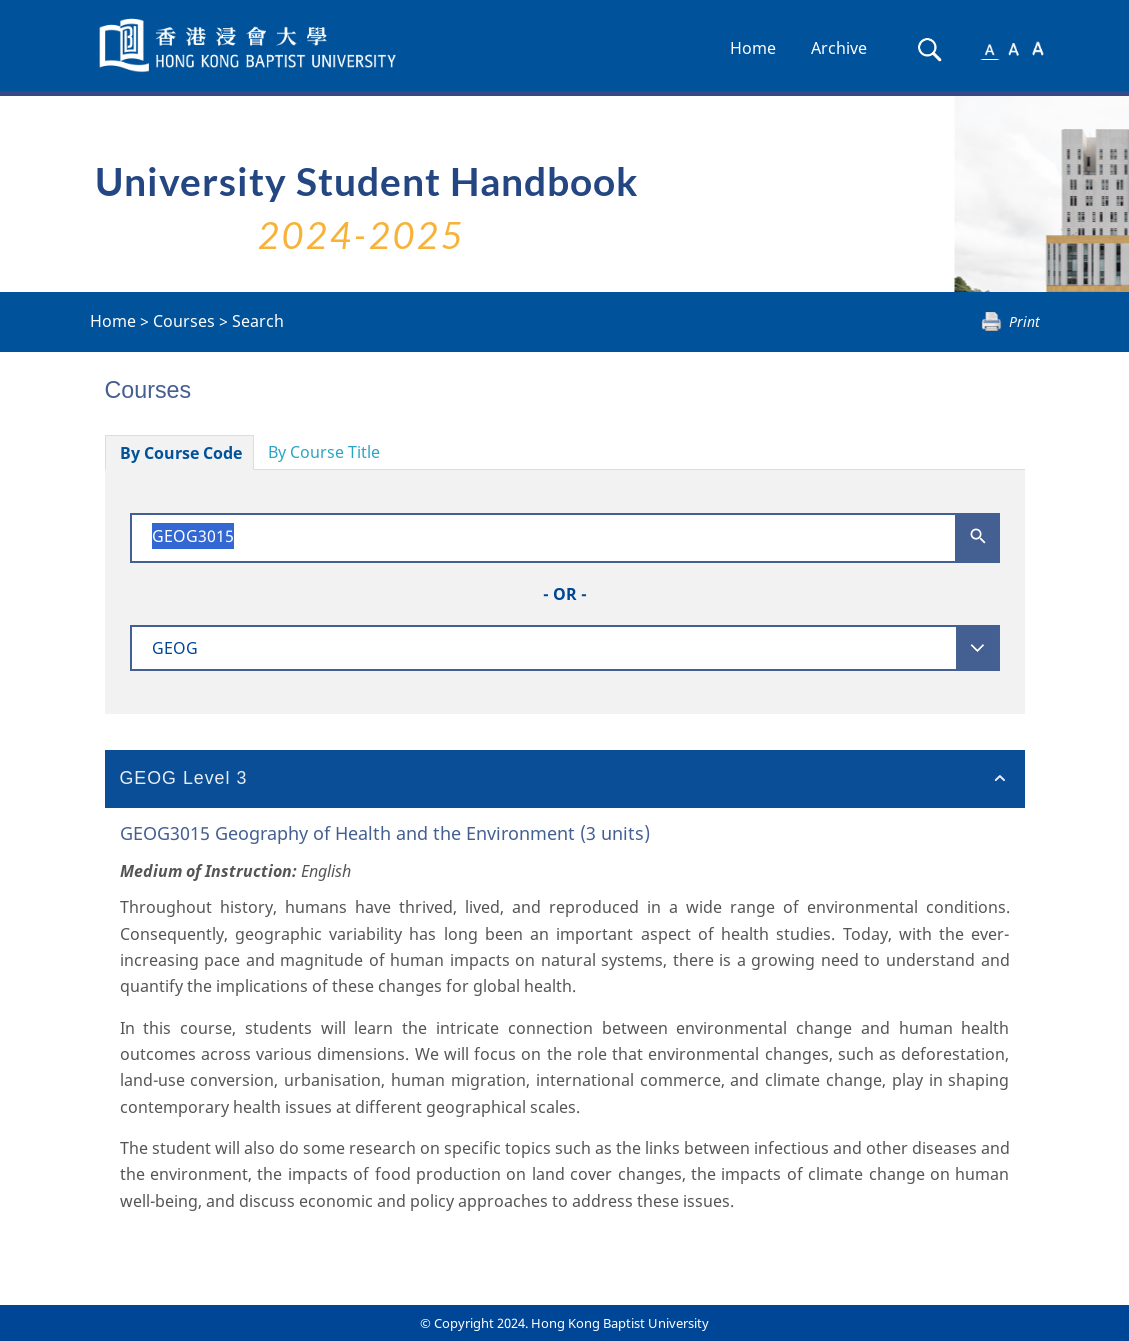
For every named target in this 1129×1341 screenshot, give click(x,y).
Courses (184, 321)
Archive (839, 48)
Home (753, 48)
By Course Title (324, 452)
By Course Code (181, 453)
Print (1024, 321)
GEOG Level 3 (184, 778)
